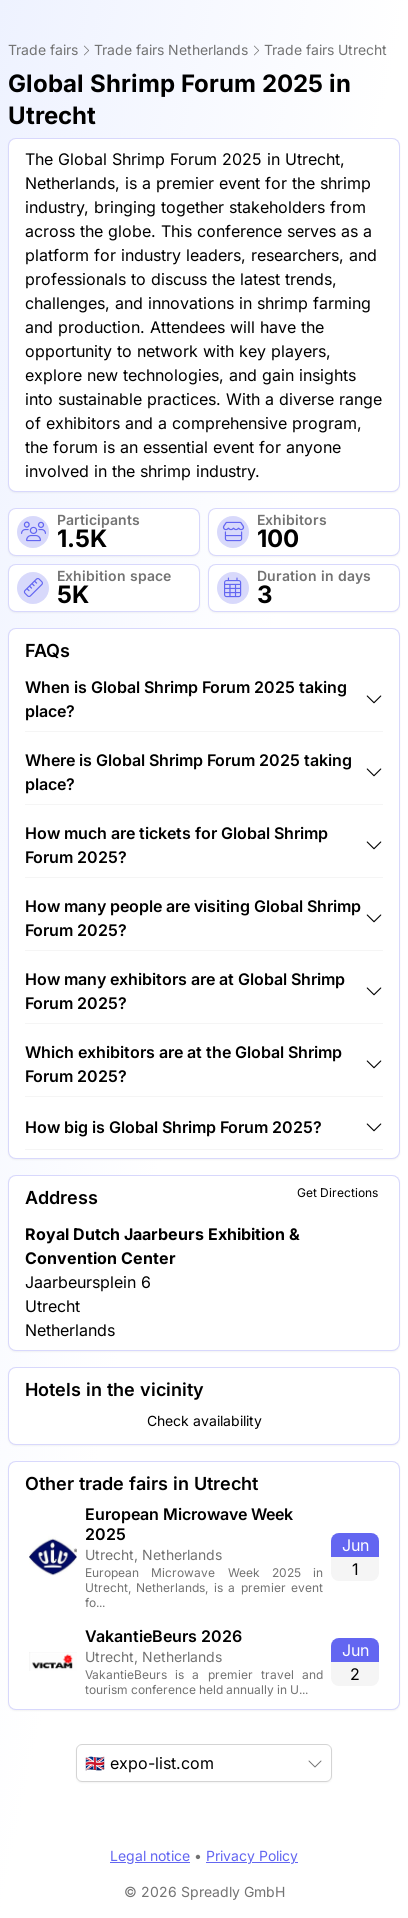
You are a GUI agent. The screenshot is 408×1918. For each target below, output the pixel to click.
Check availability (204, 1420)
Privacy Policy (252, 1855)
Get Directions (337, 1192)
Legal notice (150, 1855)
